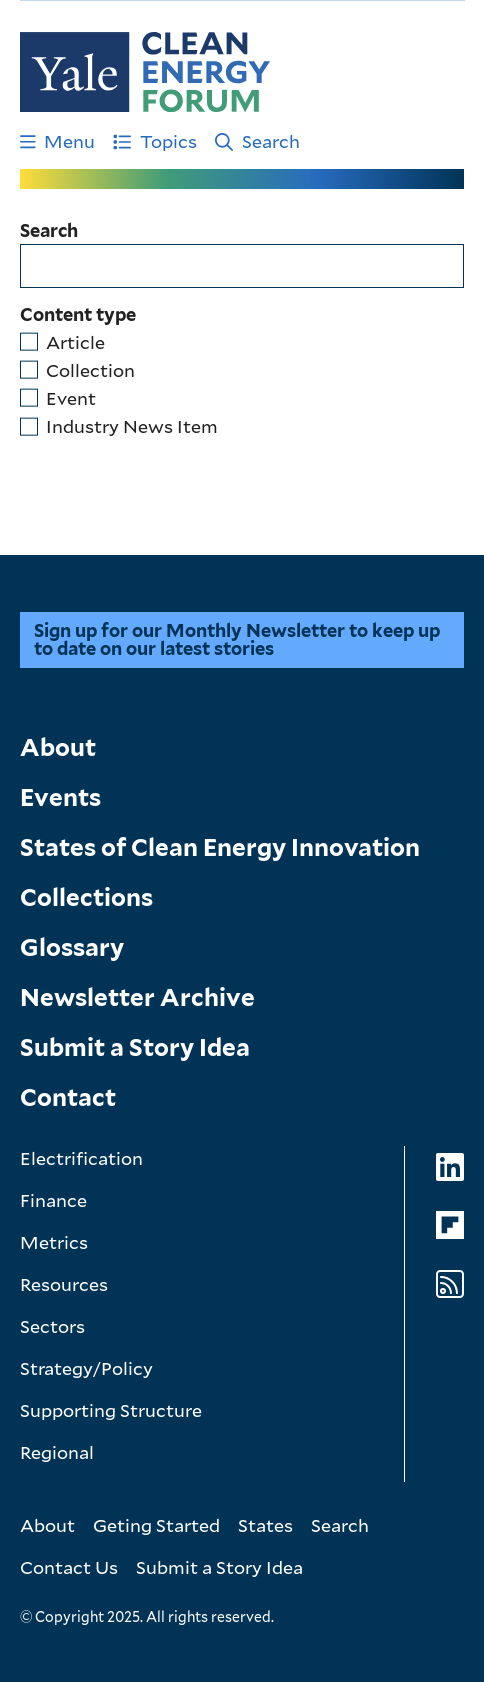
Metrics (54, 1242)
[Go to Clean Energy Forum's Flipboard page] (450, 1225)
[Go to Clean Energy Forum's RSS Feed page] (450, 1284)
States (265, 1525)
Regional (57, 1452)
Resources (64, 1284)
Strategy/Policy (86, 1368)
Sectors (52, 1326)
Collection (90, 370)
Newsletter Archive (137, 997)
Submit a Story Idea (135, 1047)
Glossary (72, 947)
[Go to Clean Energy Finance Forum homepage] (145, 72)
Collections (86, 897)
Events (60, 797)
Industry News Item (132, 426)
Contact (68, 1097)
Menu (58, 141)
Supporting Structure (111, 1410)
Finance (53, 1200)
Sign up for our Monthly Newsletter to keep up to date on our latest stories (237, 639)
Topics (155, 141)
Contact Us (69, 1567)
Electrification (81, 1158)
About (58, 747)
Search (257, 141)
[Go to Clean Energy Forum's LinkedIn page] (450, 1167)
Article (75, 342)
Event (71, 398)
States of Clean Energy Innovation (220, 847)
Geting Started (156, 1525)
